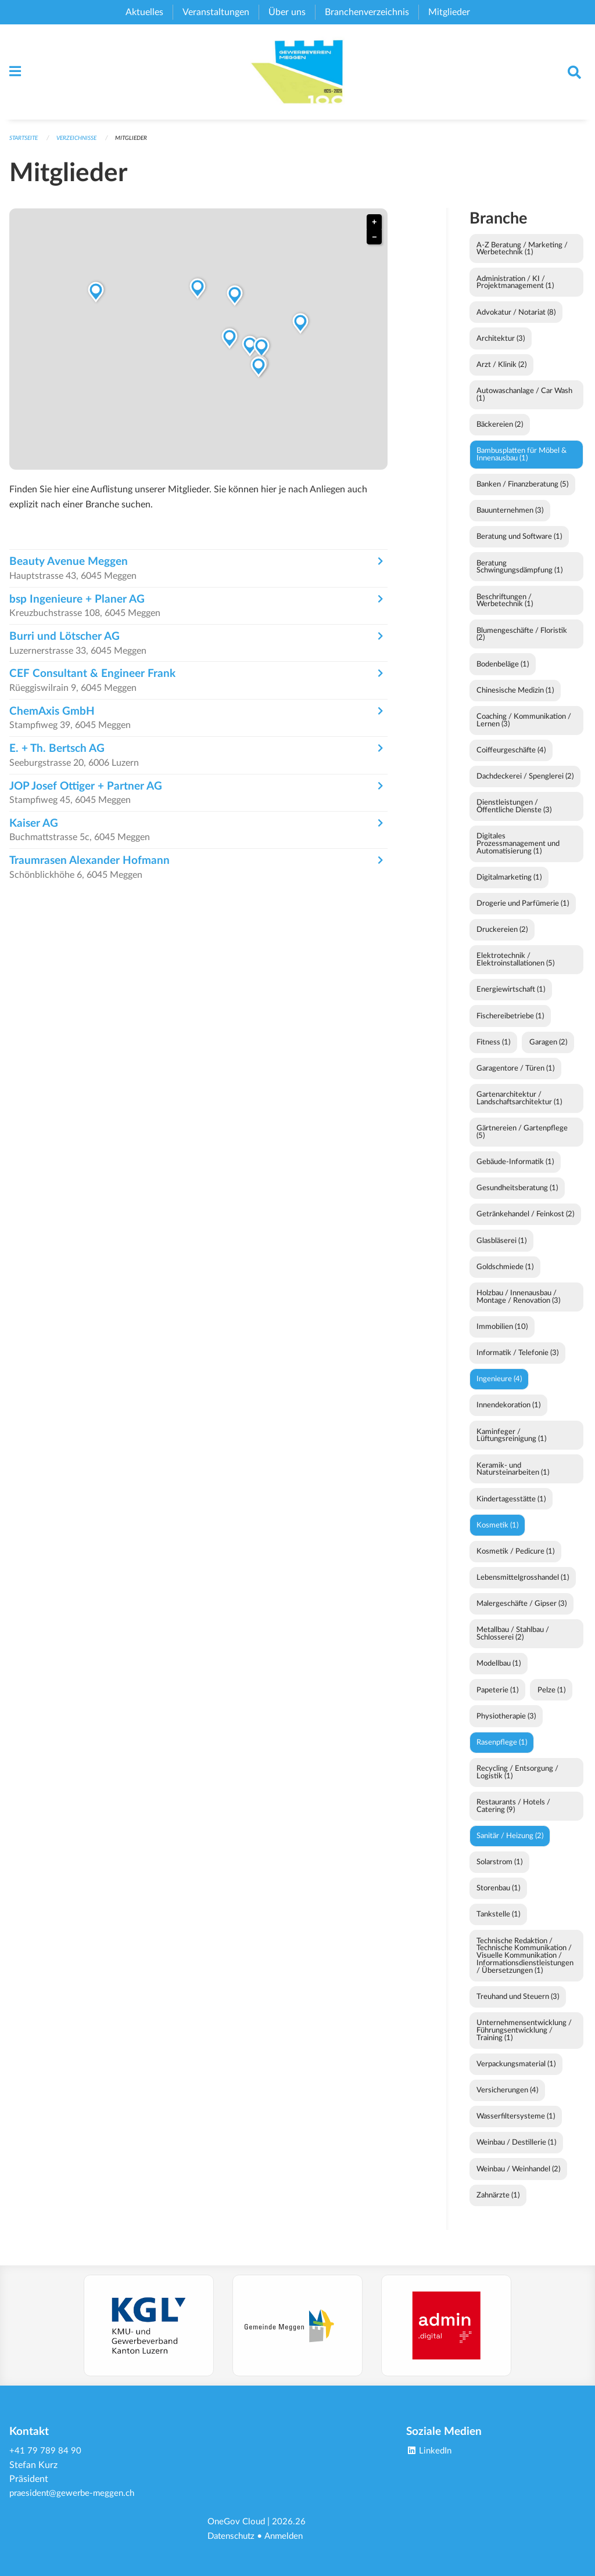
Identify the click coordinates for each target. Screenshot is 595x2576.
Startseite (25, 147)
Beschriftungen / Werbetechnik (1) (504, 610)
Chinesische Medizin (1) (515, 699)
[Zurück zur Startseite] (298, 76)
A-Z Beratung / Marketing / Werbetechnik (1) (522, 258)
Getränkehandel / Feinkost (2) (525, 1223)
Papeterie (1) (497, 1699)
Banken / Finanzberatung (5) (522, 493)
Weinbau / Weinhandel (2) (518, 2178)
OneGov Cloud (237, 2522)
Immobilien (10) (502, 1335)
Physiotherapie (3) (506, 1725)
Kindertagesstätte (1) (511, 1508)
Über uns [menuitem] (287, 12)
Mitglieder (142, 147)
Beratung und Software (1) (519, 545)
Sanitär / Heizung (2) (509, 1845)
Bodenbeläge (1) (502, 673)
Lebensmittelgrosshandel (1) (522, 1586)
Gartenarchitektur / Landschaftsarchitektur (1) (519, 1107)
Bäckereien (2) (499, 433)
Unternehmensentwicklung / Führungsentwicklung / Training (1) (524, 2040)
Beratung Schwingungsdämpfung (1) (519, 576)
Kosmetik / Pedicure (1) (515, 1560)
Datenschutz (233, 2536)
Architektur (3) (500, 347)
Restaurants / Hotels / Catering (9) (513, 1815)
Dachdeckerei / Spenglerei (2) (525, 785)
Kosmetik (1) (497, 1534)
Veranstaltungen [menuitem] (215, 12)
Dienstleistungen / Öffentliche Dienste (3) (513, 815)
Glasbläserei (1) (501, 1249)
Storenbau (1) (498, 1897)
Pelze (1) (551, 1699)
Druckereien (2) (502, 938)
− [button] (374, 246)
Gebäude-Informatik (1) (515, 1171)
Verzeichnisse (83, 147)
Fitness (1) (493, 1051)
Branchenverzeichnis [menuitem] (367, 12)
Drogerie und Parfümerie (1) (522, 912)
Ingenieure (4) (499, 1388)
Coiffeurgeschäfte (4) (511, 759)
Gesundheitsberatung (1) (517, 1197)
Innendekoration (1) (508, 1414)
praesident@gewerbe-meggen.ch (75, 2494)
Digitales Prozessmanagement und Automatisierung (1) (518, 853)
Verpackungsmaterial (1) (515, 2073)
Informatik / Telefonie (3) (517, 1362)
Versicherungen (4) (507, 2099)
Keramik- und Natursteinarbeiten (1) (512, 1478)
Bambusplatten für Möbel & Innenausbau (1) (521, 463)
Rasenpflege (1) (501, 1751)
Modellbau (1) (498, 1672)
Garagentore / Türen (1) (515, 1077)
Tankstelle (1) (498, 1923)
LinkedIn (430, 2453)
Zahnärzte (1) (497, 2204)
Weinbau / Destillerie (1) (516, 2151)
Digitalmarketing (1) (509, 886)
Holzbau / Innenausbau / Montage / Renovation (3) (518, 1306)
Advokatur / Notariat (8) (515, 321)
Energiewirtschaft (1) (510, 998)
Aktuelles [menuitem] (144, 12)
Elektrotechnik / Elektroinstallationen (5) (515, 968)
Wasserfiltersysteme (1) (515, 2125)
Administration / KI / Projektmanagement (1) (515, 291)
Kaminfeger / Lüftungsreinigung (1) (511, 1444)
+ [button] (374, 231)
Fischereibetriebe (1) (510, 1025)
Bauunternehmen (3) (509, 519)
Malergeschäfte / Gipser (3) (521, 1612)
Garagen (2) (548, 1051)
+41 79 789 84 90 (45, 2453)
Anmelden (289, 2536)
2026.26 (292, 2522)
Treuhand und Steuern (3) (517, 2005)
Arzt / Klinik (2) (501, 373)
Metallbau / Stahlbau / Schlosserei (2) (512, 1642)
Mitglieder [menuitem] (449, 12)
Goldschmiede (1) (504, 1276)
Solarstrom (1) (499, 1871)
